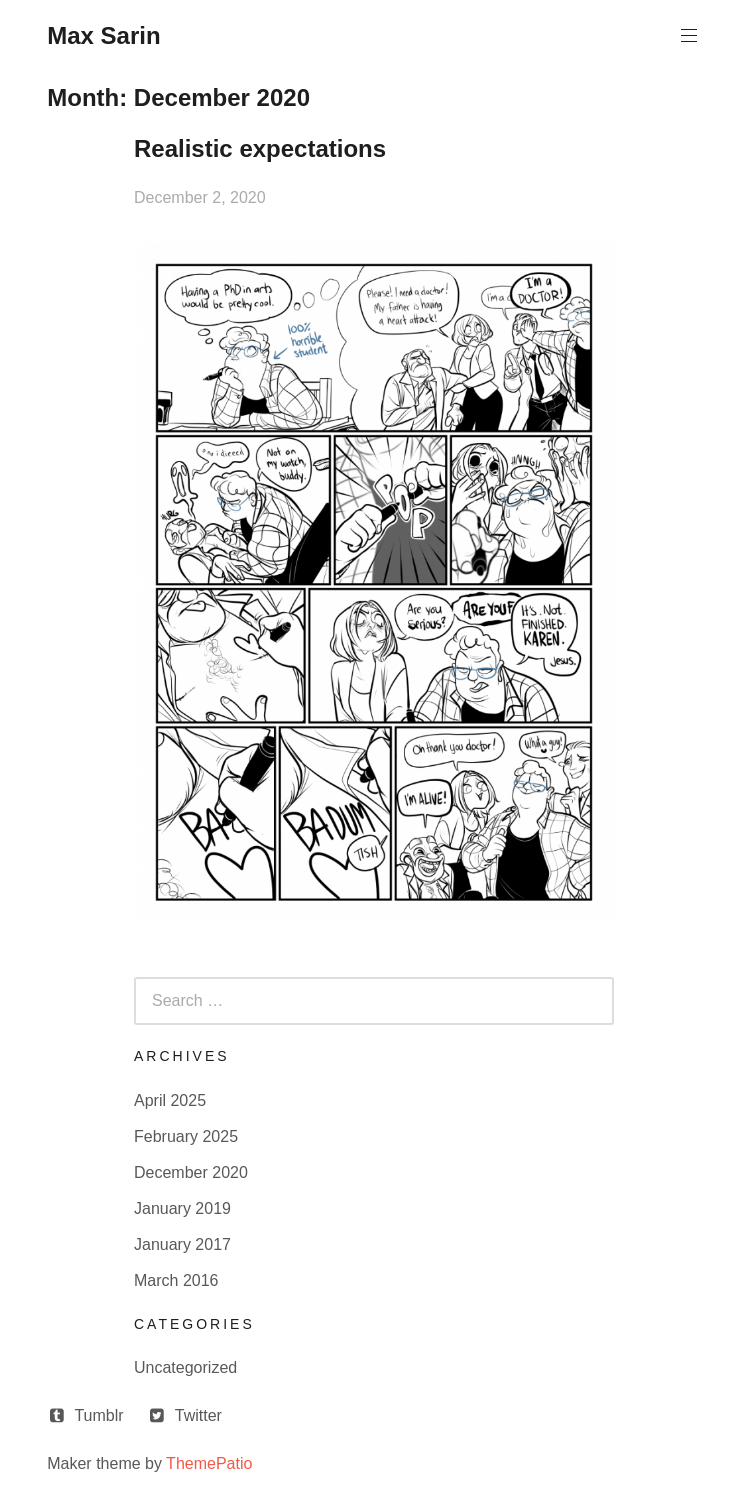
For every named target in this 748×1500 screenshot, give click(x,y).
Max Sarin (103, 35)
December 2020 (191, 1172)
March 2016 (176, 1280)
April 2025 (170, 1100)
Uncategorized (185, 1367)
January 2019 (182, 1208)
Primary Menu (687, 35)
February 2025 (186, 1136)
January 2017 (182, 1244)
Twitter (198, 1415)
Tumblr (98, 1415)
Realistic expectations (260, 148)
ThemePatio (209, 1463)
